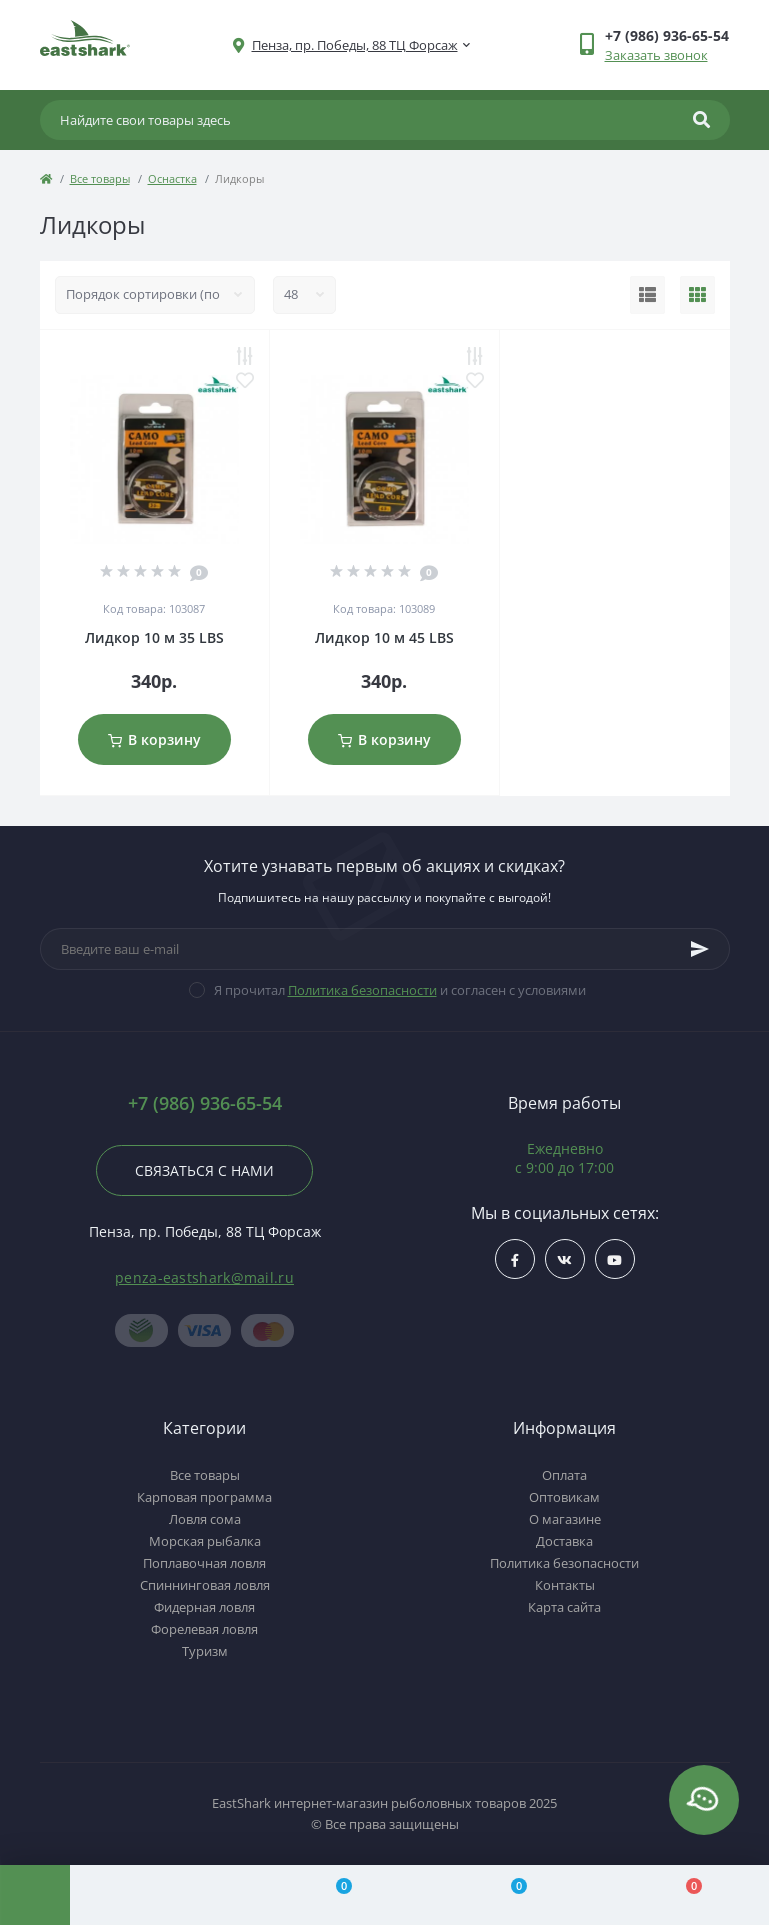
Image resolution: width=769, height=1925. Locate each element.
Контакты (565, 1585)
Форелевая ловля (204, 1629)
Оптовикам (564, 1497)
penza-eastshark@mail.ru (204, 1277)
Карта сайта (564, 1607)
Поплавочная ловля (204, 1563)
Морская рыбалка (205, 1541)
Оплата (564, 1475)
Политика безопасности (362, 990)
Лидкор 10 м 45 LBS (384, 637)
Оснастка (172, 178)
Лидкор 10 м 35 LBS (154, 637)
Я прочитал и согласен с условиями (400, 990)
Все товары (100, 178)
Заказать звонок (656, 55)
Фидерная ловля (204, 1607)
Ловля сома (205, 1519)
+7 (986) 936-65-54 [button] (205, 1103)
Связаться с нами (204, 1170)
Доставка (564, 1541)
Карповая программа (204, 1497)
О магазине (565, 1519)
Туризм (205, 1651)
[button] (355, 45)
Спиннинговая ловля (205, 1585)
